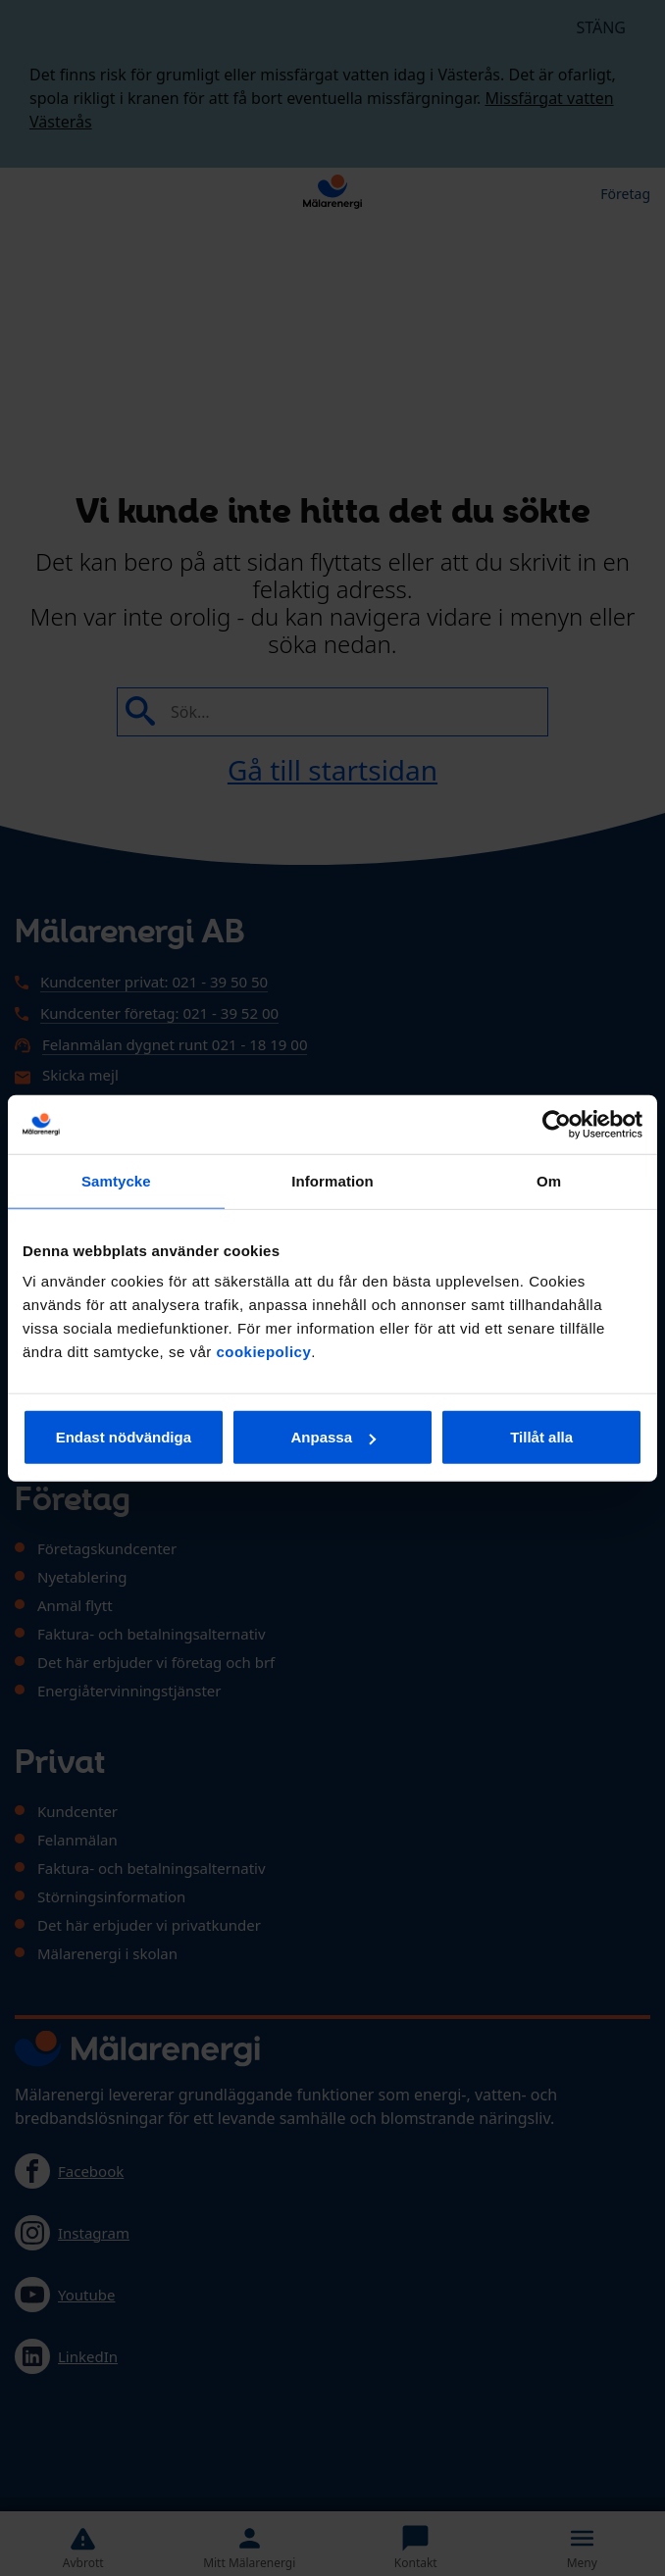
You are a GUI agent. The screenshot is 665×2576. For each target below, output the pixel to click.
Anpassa (333, 1437)
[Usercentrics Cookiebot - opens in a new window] (556, 1123)
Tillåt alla (541, 1437)
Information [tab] (332, 1180)
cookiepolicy (263, 1351)
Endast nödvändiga (123, 1437)
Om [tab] (549, 1180)
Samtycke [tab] (116, 1180)
